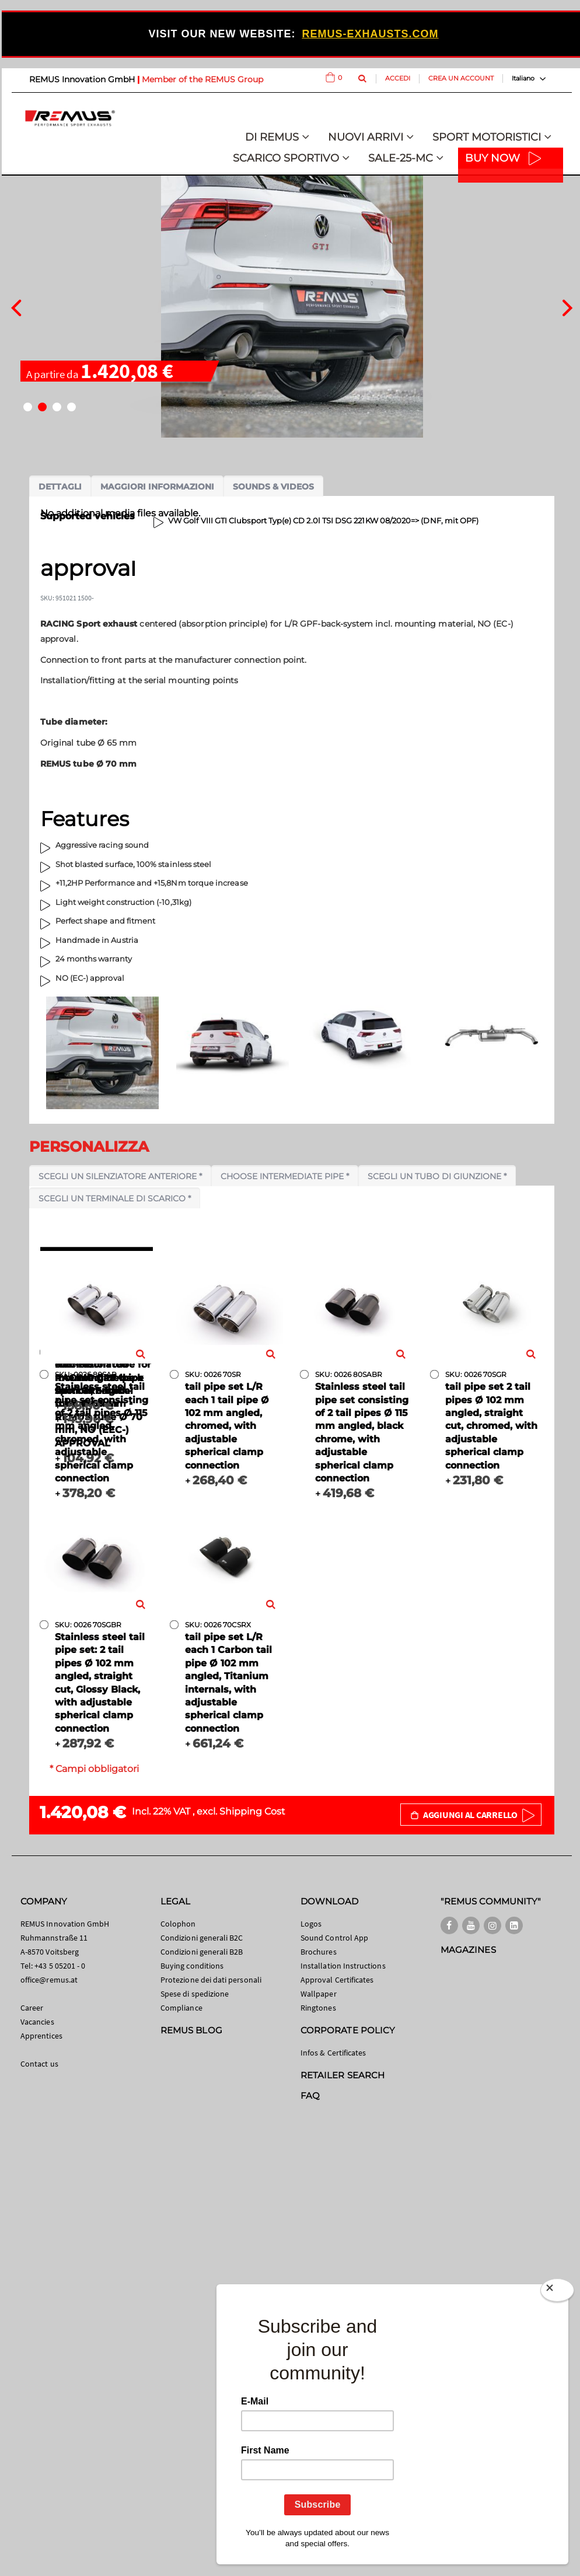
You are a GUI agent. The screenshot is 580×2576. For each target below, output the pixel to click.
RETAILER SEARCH (343, 2075)
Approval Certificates (337, 1979)
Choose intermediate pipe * (285, 1176)
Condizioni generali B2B (201, 1951)
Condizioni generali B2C (201, 1937)
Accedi (397, 78)
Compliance (181, 2007)
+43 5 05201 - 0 (59, 1965)
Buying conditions (191, 1965)
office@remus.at (49, 1979)
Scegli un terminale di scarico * (115, 1198)
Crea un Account (461, 78)
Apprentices (41, 2035)
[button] (27, 407)
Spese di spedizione (194, 1993)
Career (31, 2007)
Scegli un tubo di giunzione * (437, 1176)
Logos (311, 1923)
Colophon (178, 1923)
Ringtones (318, 2007)
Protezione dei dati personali (210, 1979)
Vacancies (37, 2021)
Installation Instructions (343, 1965)
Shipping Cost (252, 1811)
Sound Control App (334, 1937)
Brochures (319, 1951)
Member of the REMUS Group (202, 79)
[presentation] (16, 306)
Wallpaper (319, 1993)
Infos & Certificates (333, 2052)
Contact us (39, 2063)
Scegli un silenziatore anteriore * (120, 1176)
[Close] (557, 2292)
